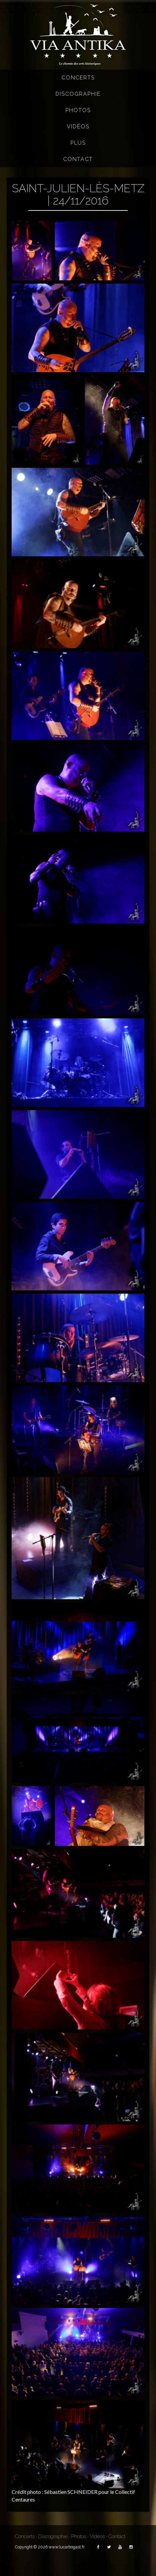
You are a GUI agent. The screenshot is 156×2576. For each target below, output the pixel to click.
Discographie (78, 94)
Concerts (78, 77)
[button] (32, 251)
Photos (78, 110)
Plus (78, 143)
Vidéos (78, 126)
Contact (78, 159)
